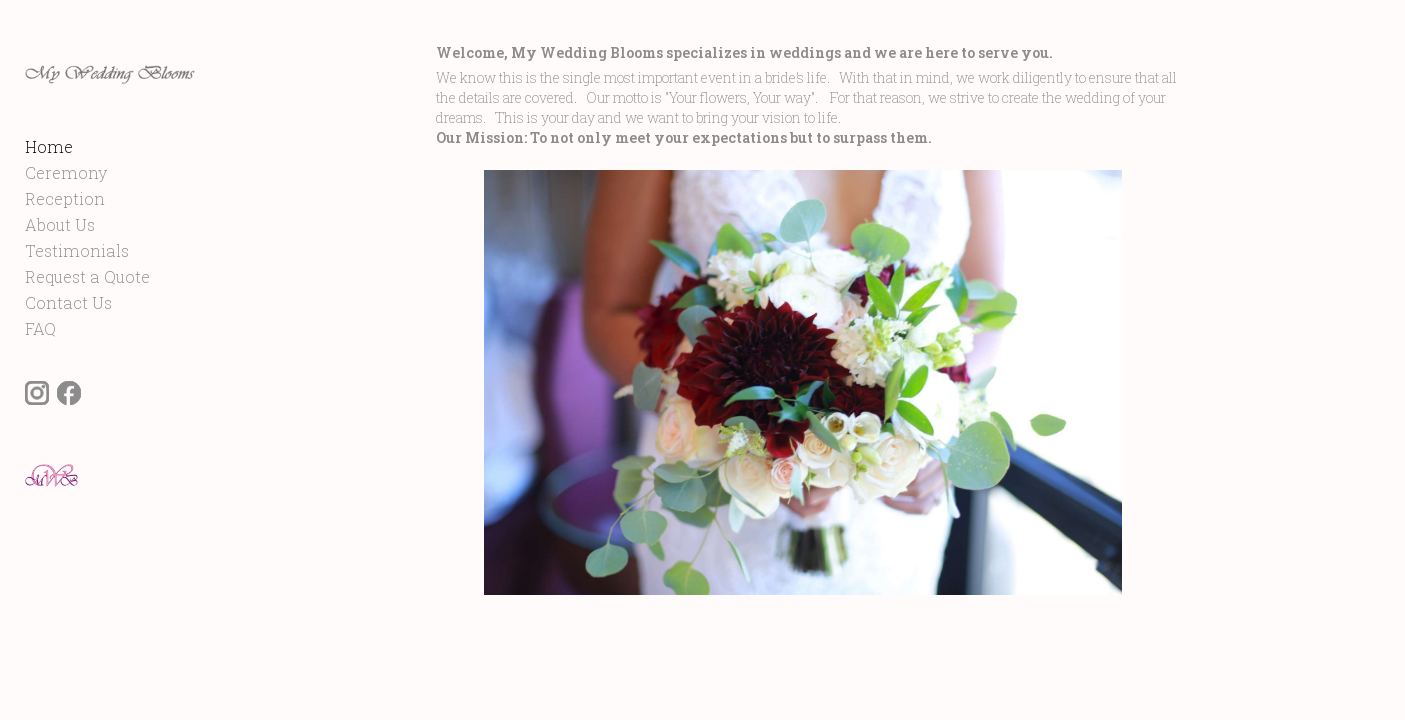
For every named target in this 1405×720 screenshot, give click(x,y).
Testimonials (77, 289)
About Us (60, 263)
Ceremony (66, 211)
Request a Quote (87, 315)
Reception (65, 237)
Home (49, 185)
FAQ (40, 367)
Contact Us (68, 341)
